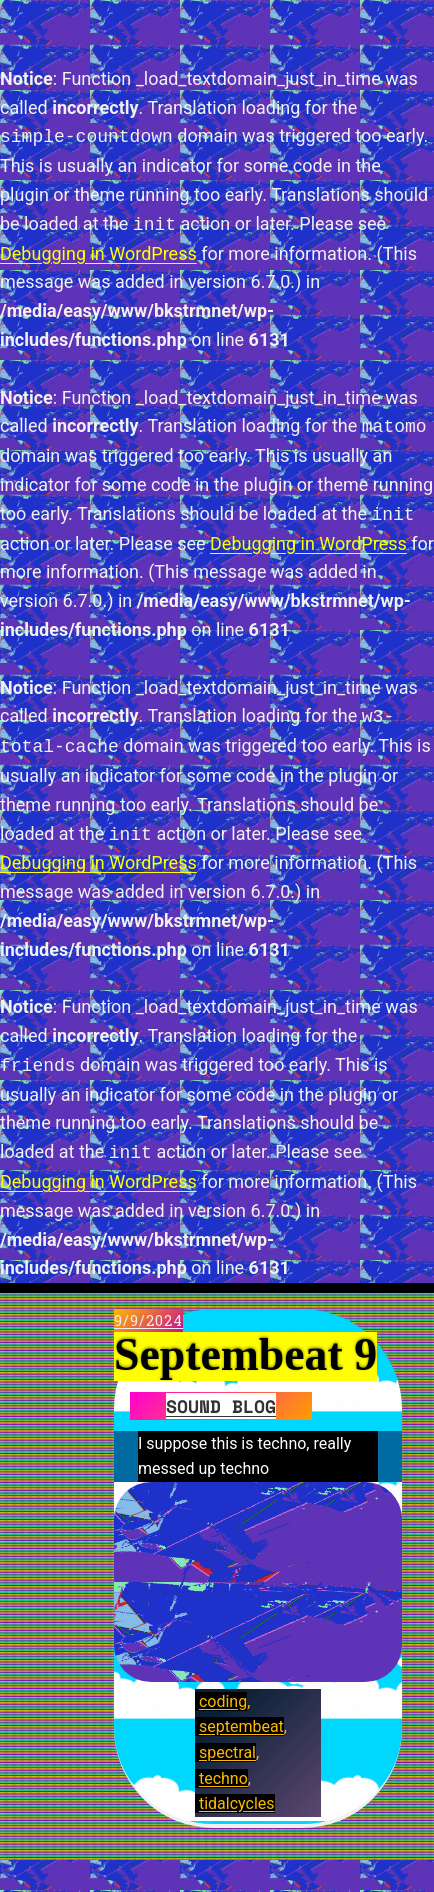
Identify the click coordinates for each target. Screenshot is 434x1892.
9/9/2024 (148, 1320)
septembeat (241, 1726)
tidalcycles (237, 1803)
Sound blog (221, 1406)
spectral (227, 1752)
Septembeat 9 (245, 1356)
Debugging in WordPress (98, 253)
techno (223, 1778)
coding (223, 1701)
